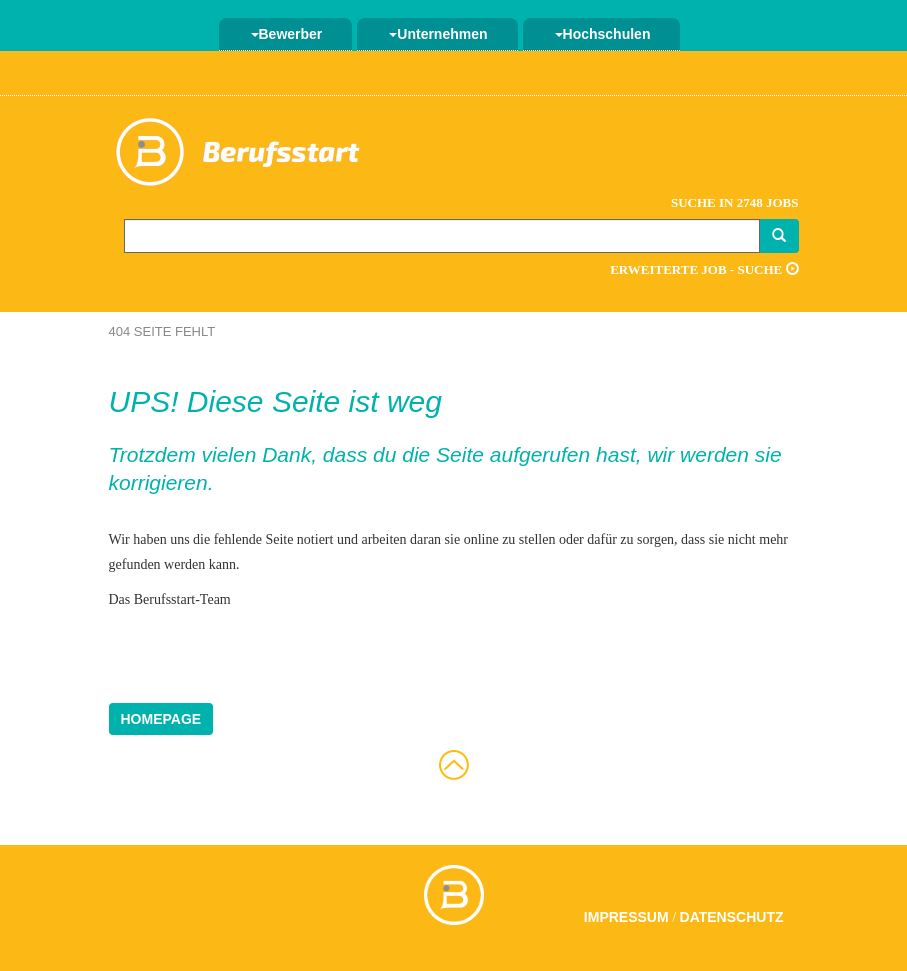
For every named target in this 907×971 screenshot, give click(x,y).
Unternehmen (438, 34)
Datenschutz (732, 917)
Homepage (161, 719)
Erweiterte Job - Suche (704, 269)
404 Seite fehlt (162, 331)
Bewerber (287, 34)
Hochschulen (603, 34)
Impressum (626, 917)
